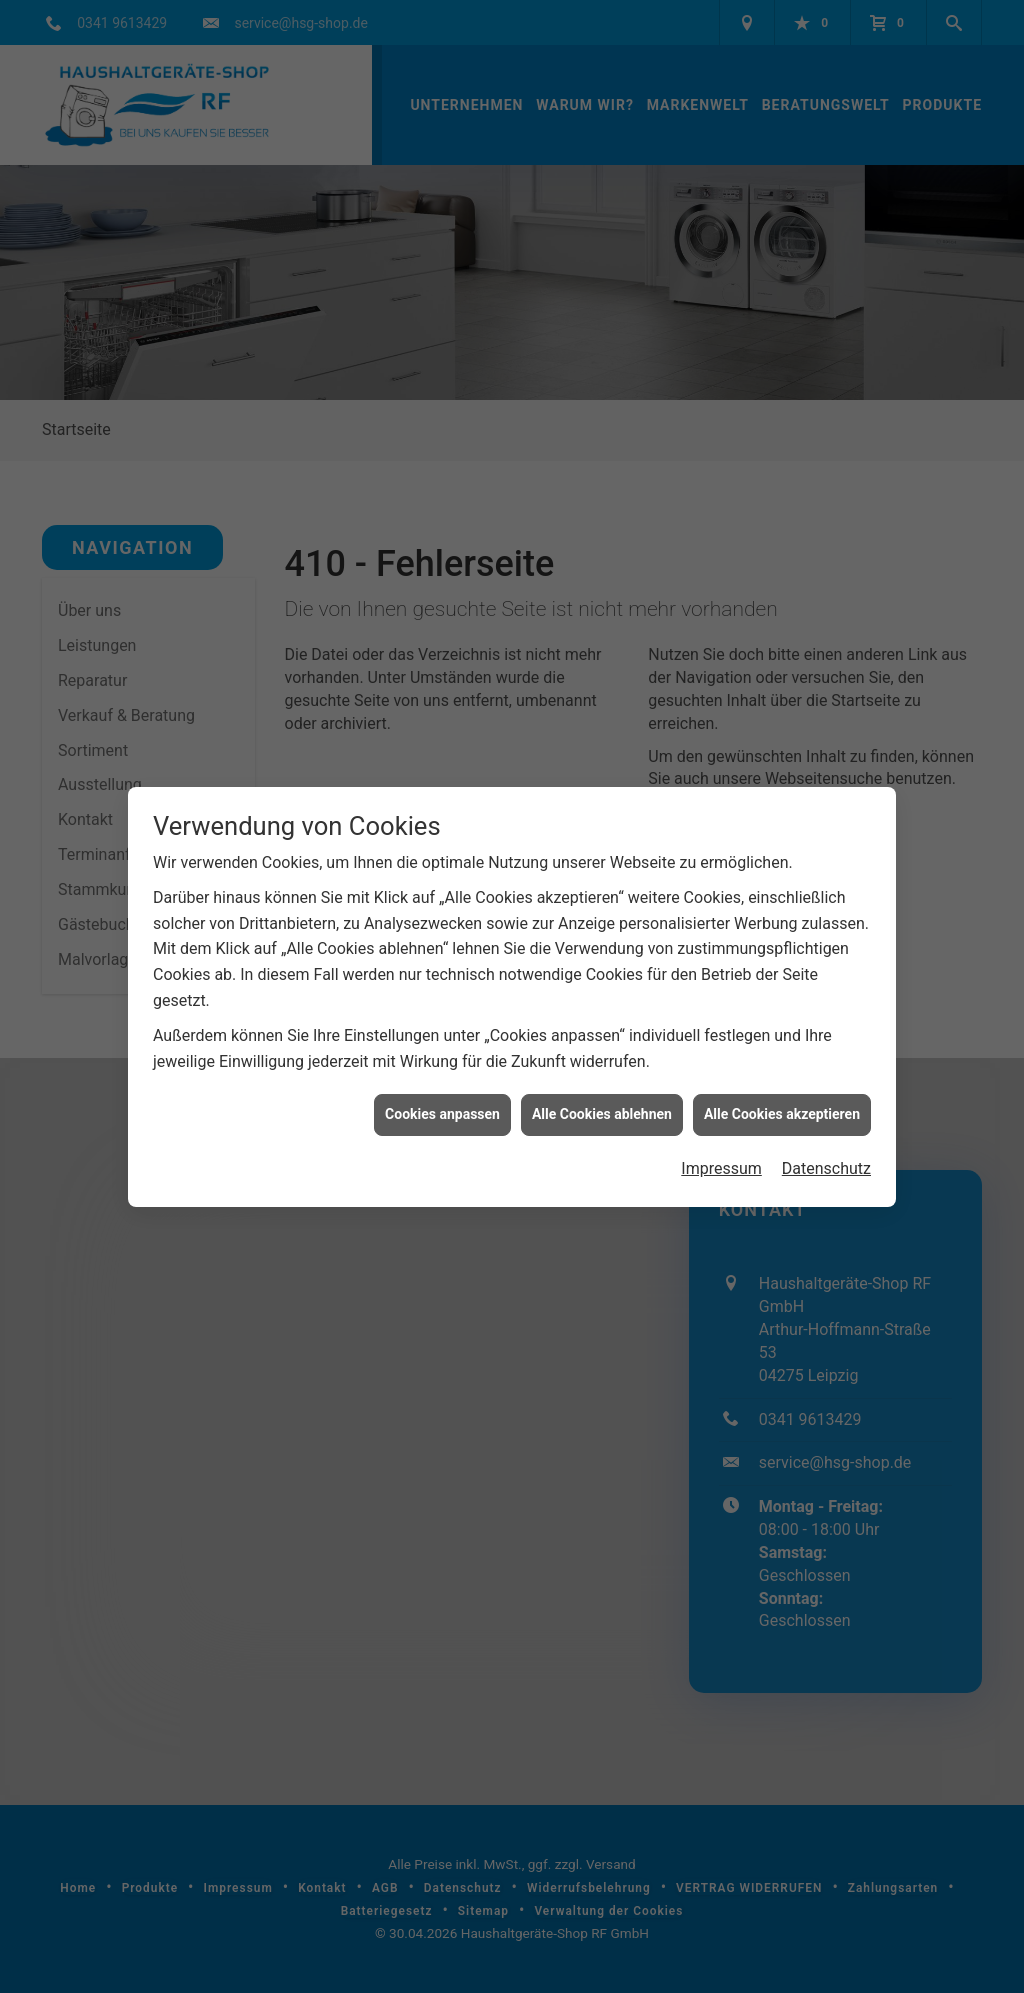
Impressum (721, 1133)
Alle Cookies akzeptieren (782, 1079)
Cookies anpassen (442, 1079)
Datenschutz (826, 1133)
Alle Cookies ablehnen (602, 1079)
